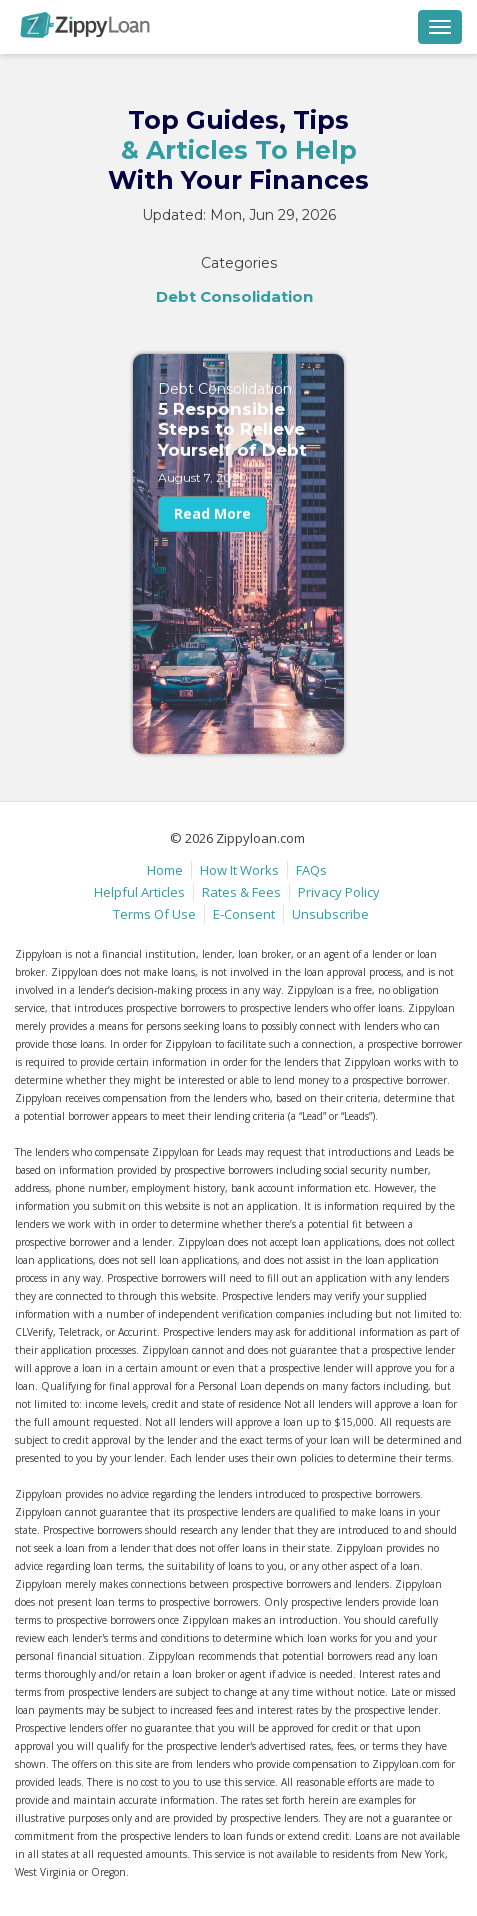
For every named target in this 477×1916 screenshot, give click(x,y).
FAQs (311, 870)
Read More (212, 530)
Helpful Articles (139, 892)
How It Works (239, 870)
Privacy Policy (339, 892)
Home (165, 870)
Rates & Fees (241, 892)
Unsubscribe (330, 914)
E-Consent (244, 914)
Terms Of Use (154, 914)
